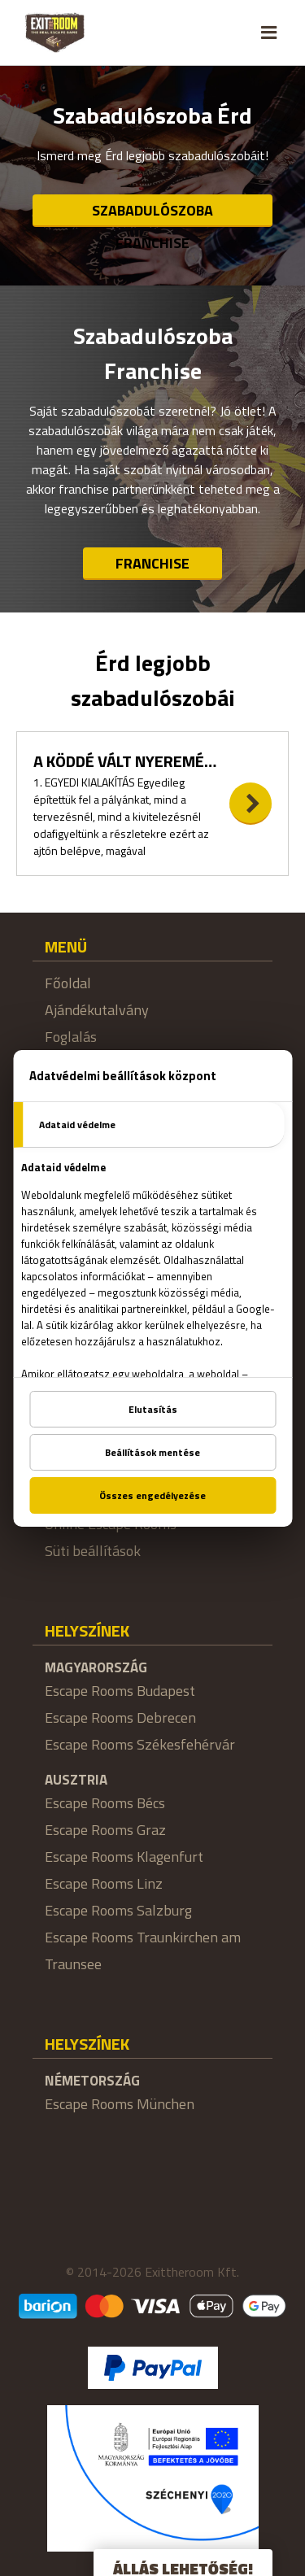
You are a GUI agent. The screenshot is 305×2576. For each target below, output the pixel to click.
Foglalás (71, 1037)
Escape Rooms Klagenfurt (124, 1857)
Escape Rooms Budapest (120, 1691)
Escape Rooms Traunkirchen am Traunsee (143, 1950)
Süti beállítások (93, 1551)
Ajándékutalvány (97, 1010)
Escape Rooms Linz (104, 1883)
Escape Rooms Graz (105, 1830)
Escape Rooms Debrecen (120, 1717)
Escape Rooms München (119, 2104)
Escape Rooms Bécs (105, 1803)
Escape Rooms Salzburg (118, 1910)
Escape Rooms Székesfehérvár (140, 1744)
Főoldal (68, 983)
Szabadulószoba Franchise (152, 213)
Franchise (152, 563)
